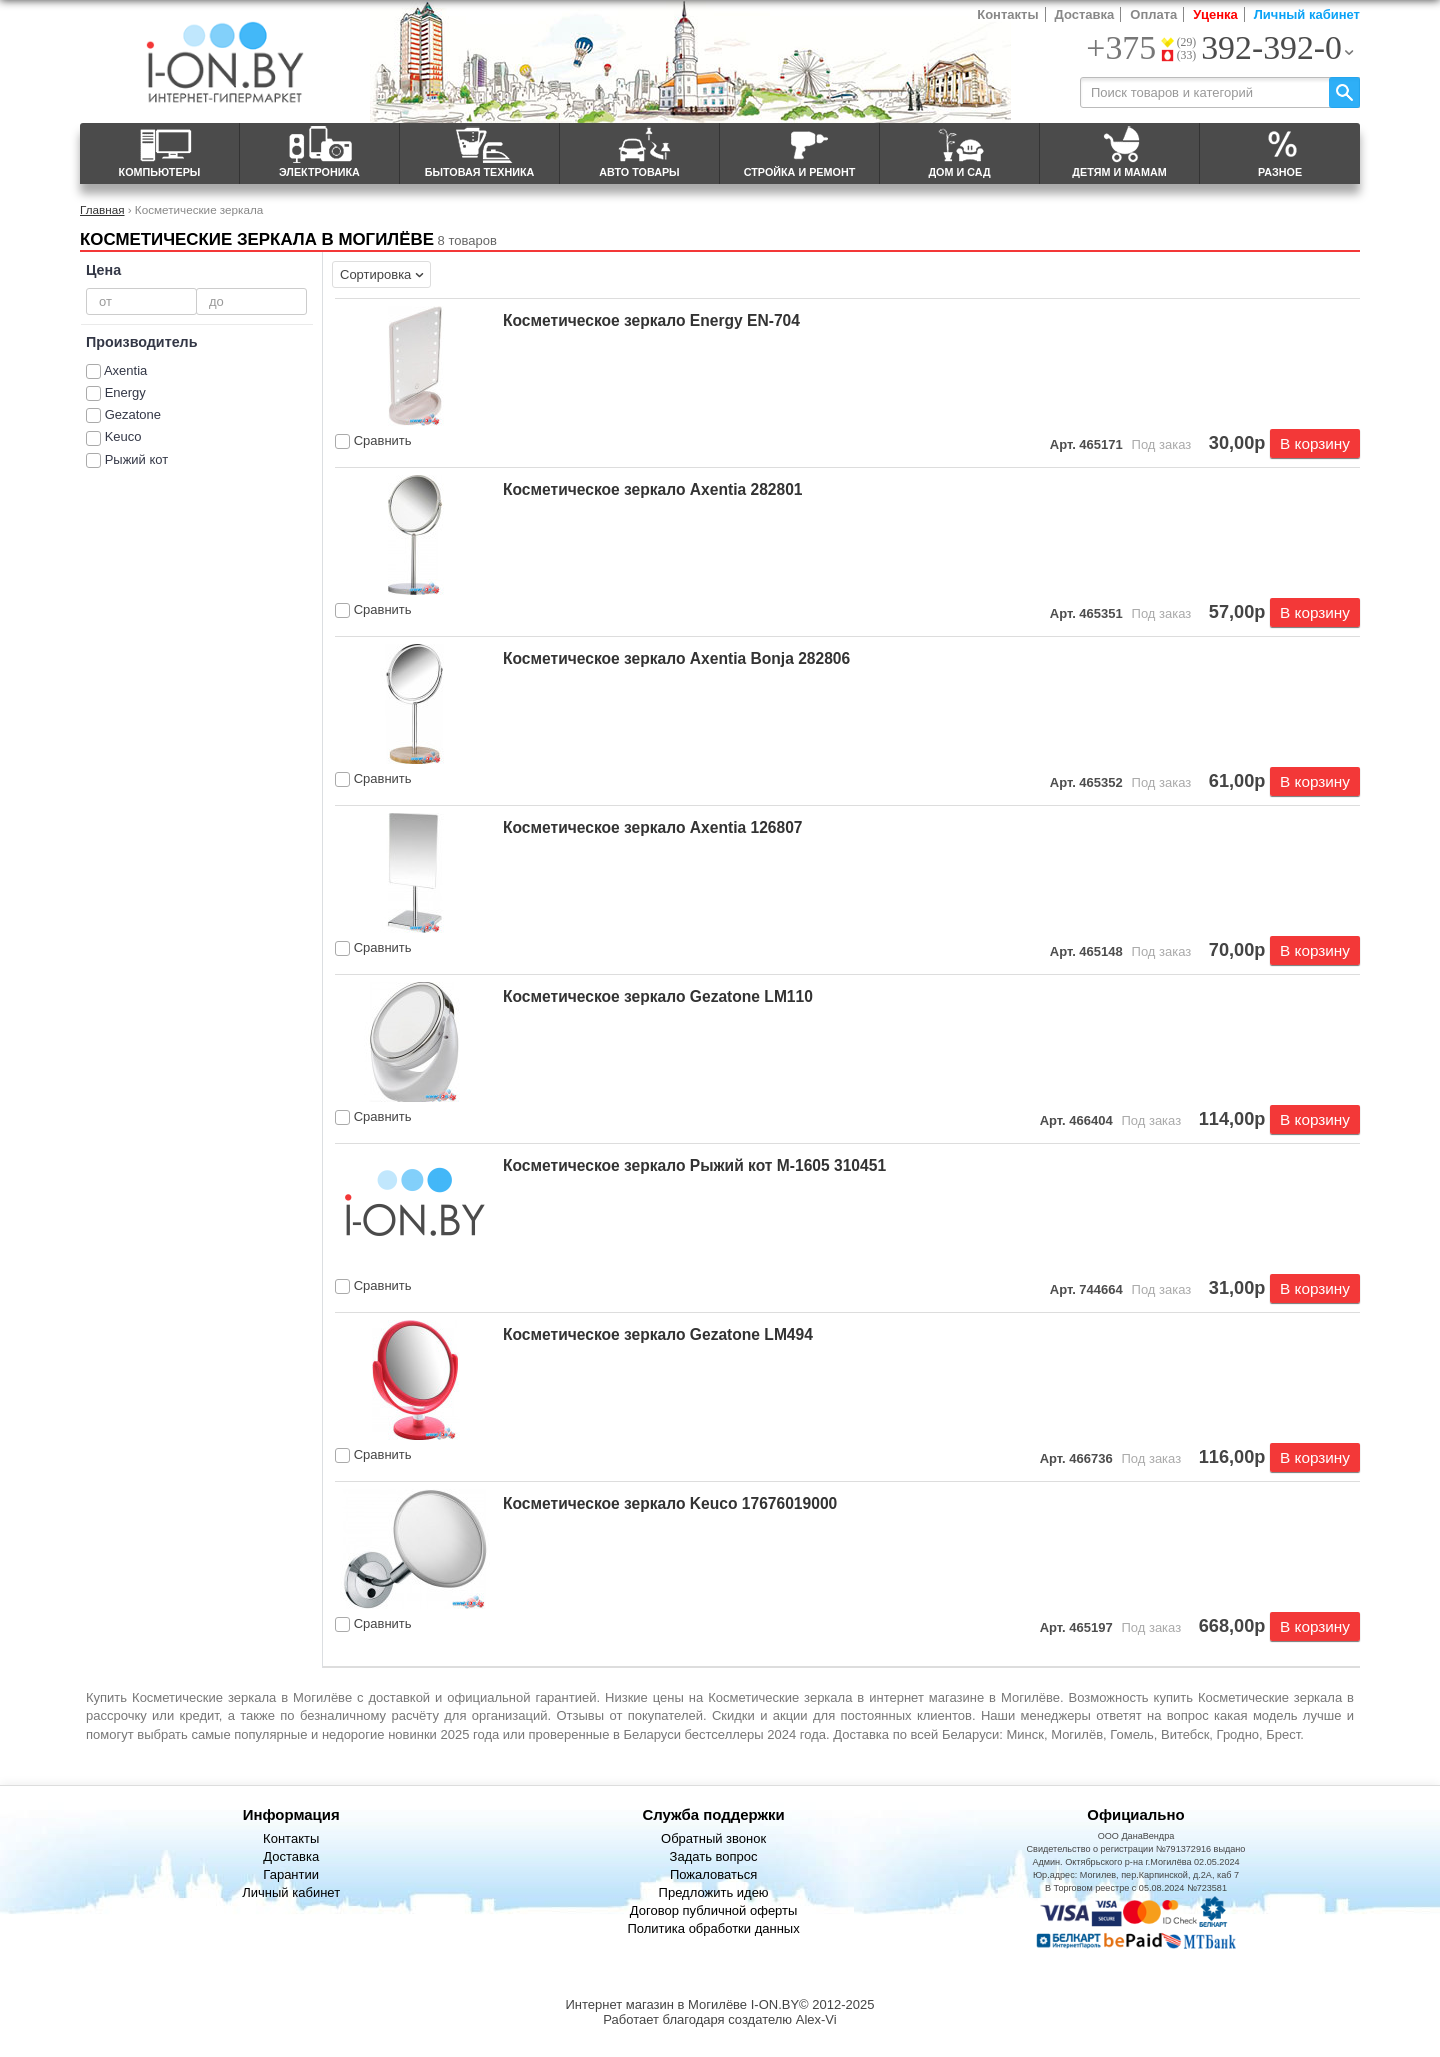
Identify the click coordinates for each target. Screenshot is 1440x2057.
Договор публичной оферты (714, 1910)
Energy (125, 392)
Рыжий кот (137, 459)
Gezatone (133, 414)
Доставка (1085, 14)
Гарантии (291, 1874)
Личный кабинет (1307, 14)
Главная (102, 209)
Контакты (1007, 14)
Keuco (123, 436)
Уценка (1215, 14)
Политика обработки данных (713, 1928)
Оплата (1153, 14)
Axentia (125, 370)
